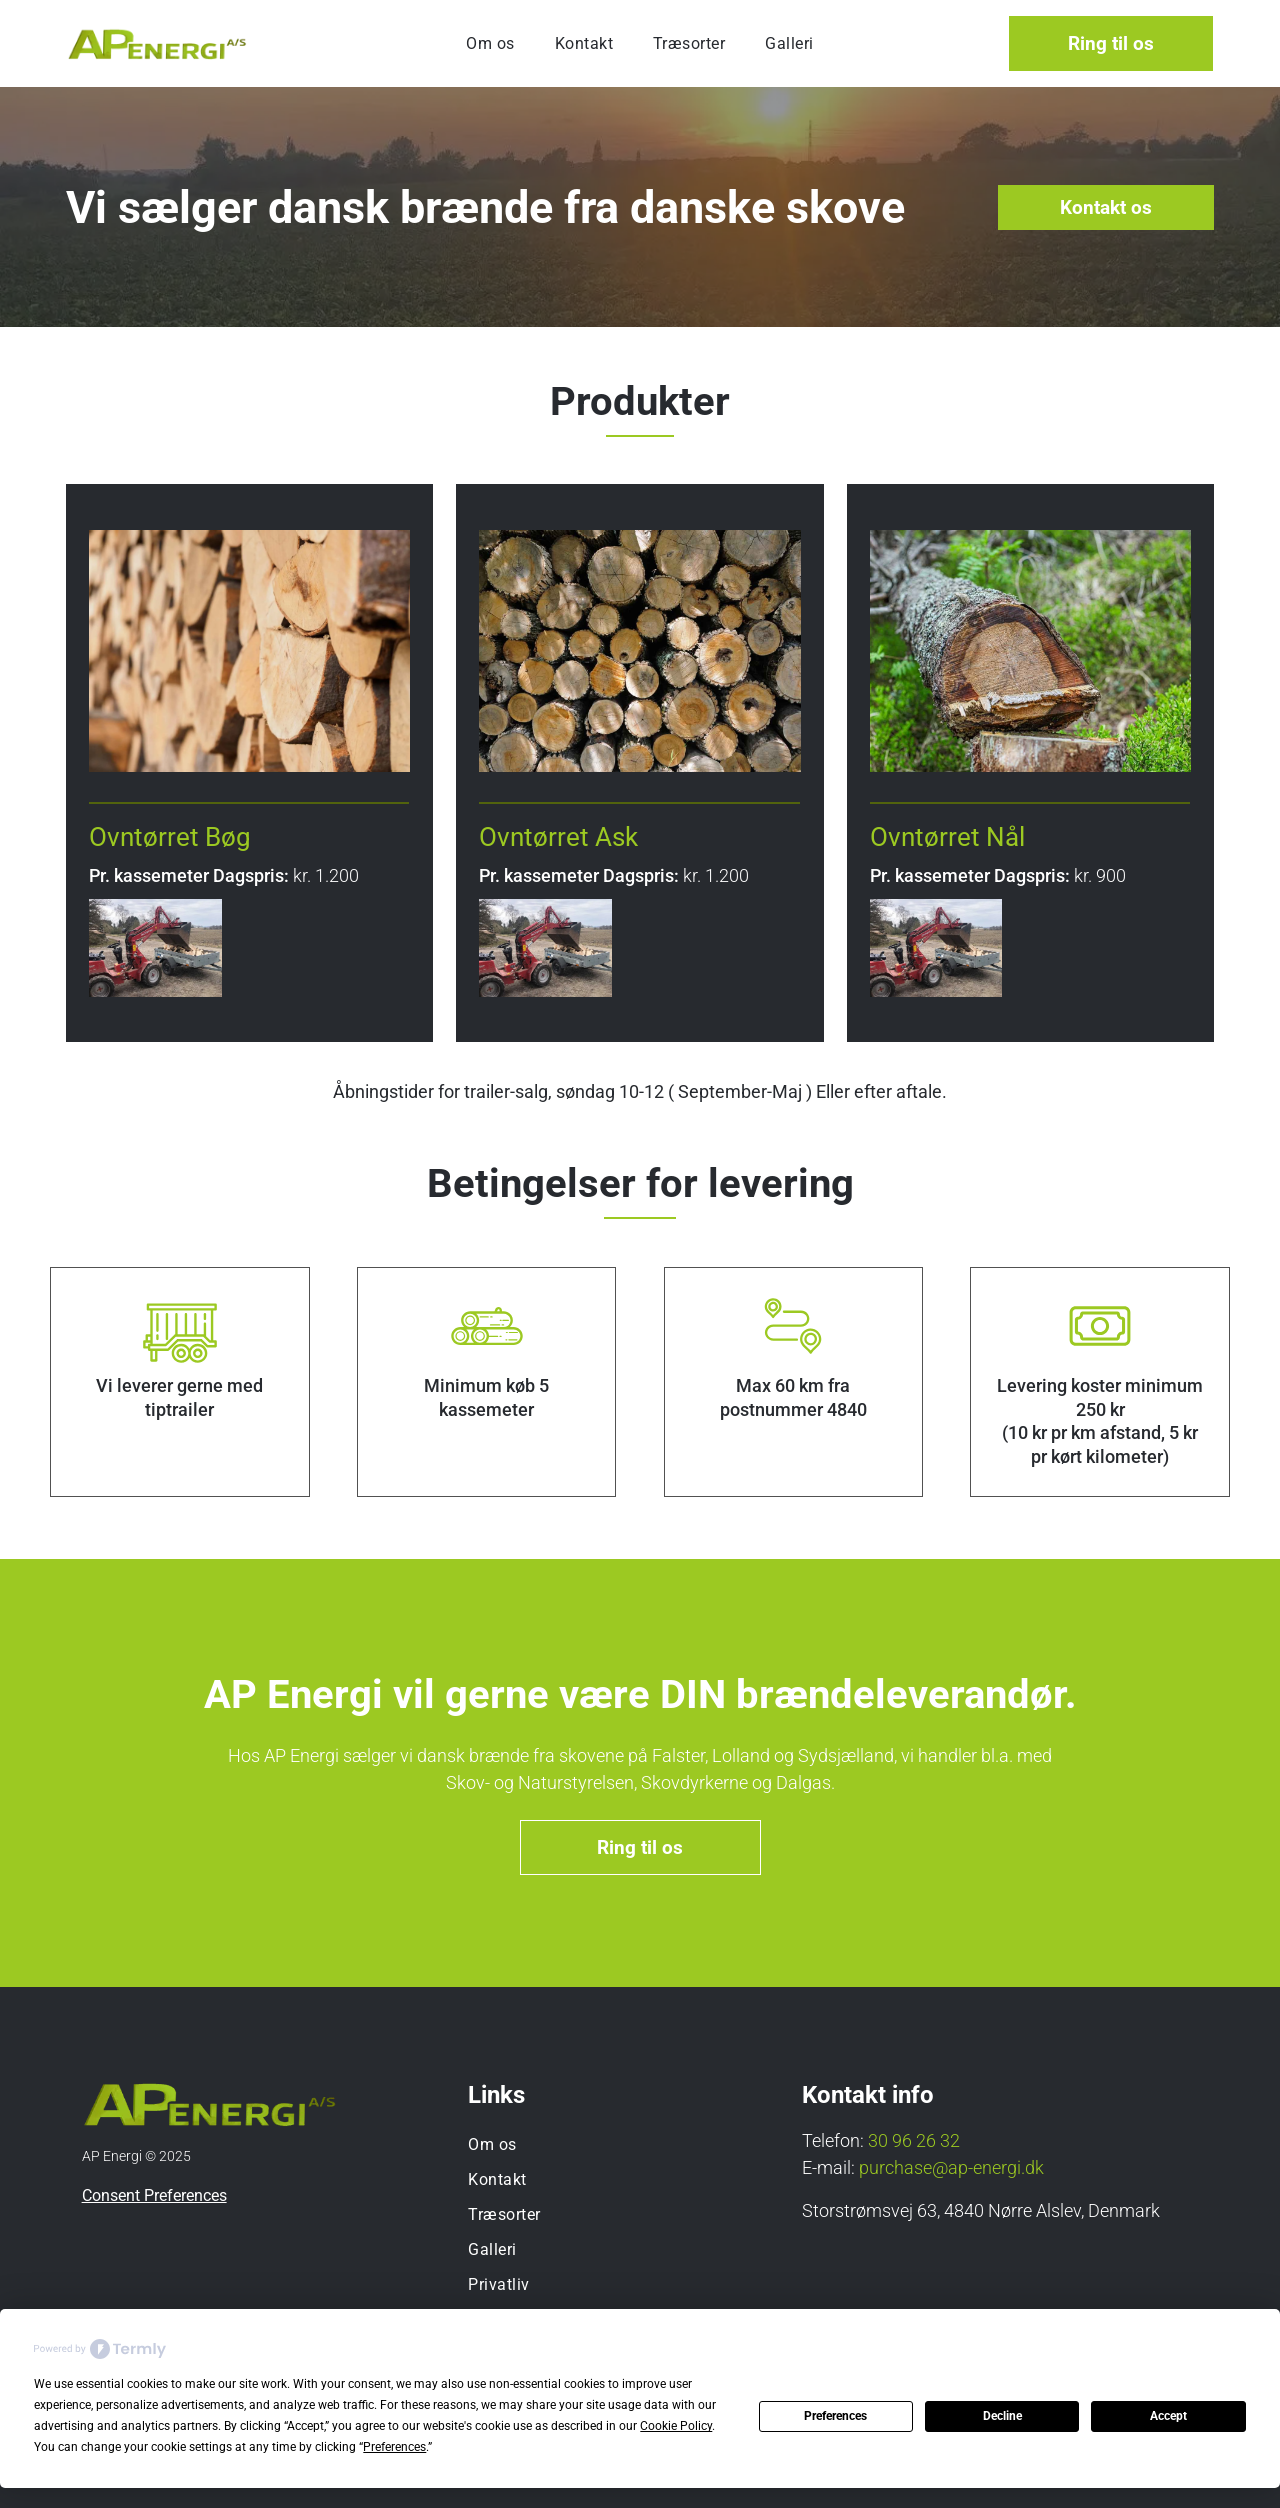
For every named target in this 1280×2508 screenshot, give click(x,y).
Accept (1168, 2416)
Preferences (835, 2416)
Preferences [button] (394, 2447)
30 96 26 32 (914, 2140)
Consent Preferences (154, 2195)
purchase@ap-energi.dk (951, 2167)
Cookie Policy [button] (676, 2426)
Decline (1002, 2416)
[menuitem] (490, 43)
